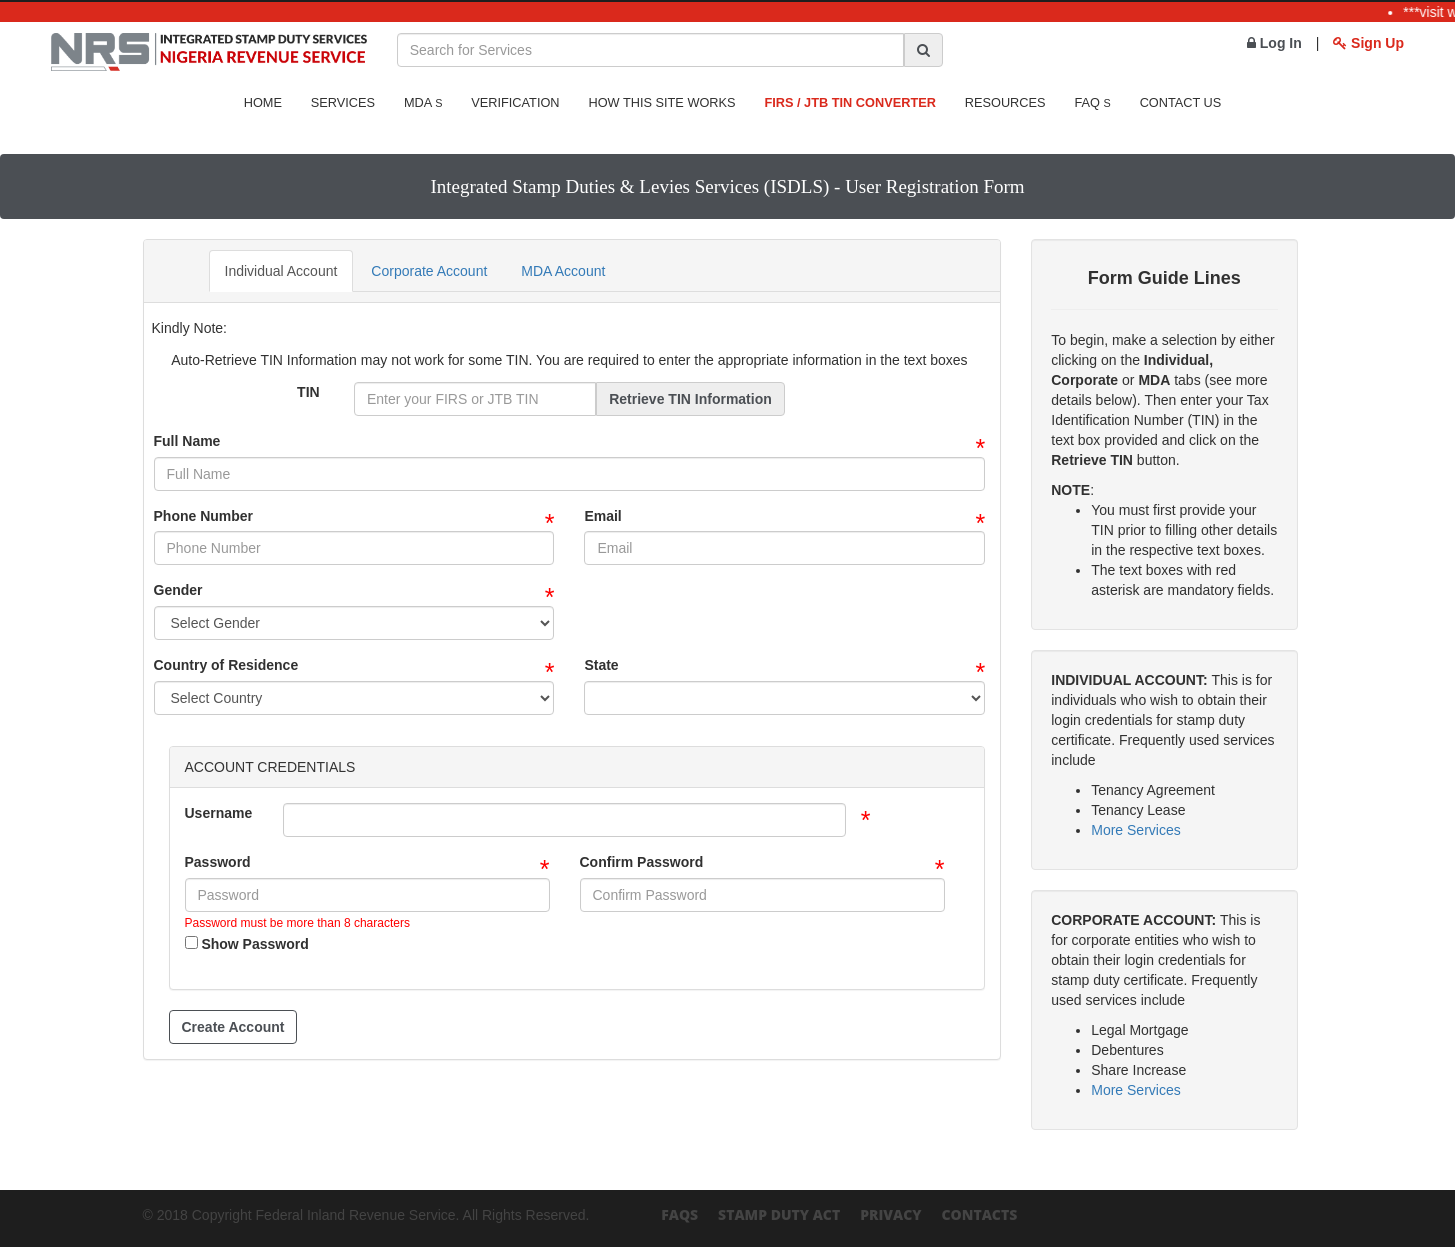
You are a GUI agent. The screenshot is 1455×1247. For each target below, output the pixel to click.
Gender (178, 590)
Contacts (979, 1214)
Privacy (890, 1214)
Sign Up (1368, 43)
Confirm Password (642, 862)
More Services (1135, 830)
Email (602, 516)
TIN (308, 392)
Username (219, 813)
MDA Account (563, 271)
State (601, 665)
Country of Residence (226, 665)
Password (218, 862)
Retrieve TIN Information (690, 399)
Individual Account (281, 271)
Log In (1274, 43)
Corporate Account (429, 271)
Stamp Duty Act (779, 1214)
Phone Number (204, 516)
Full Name (187, 441)
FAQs (679, 1214)
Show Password (247, 944)
